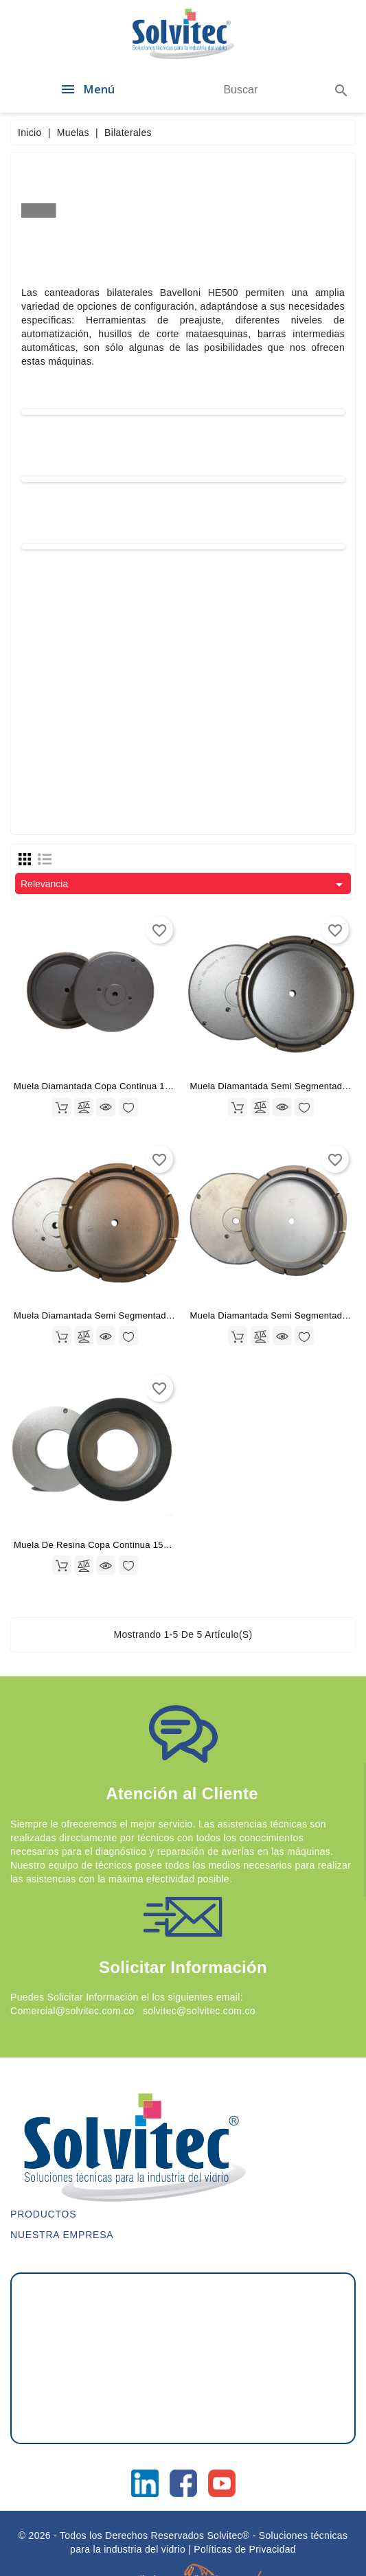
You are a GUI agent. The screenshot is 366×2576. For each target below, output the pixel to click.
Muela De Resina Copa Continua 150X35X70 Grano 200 (131, 1545)
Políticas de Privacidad (245, 2549)
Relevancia (184, 884)
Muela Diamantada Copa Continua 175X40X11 (111, 1086)
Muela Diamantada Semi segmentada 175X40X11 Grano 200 (141, 1315)
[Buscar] (240, 90)
